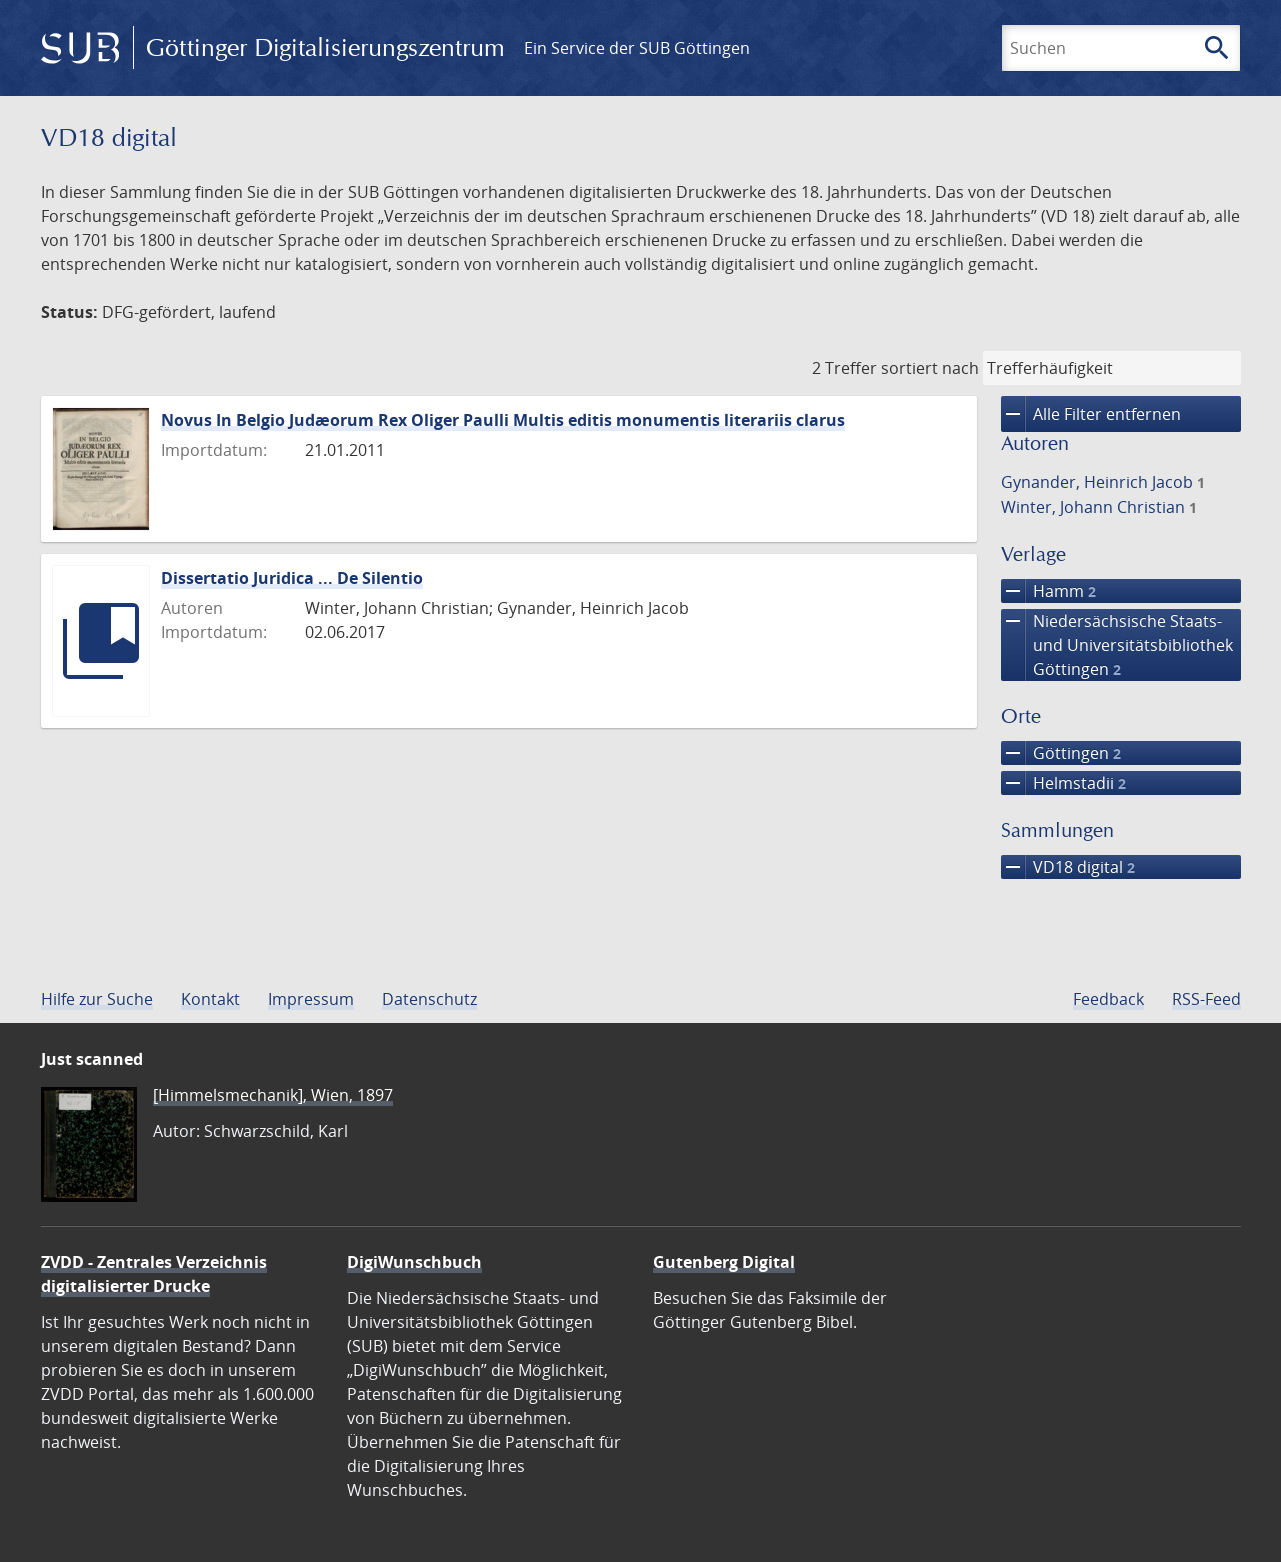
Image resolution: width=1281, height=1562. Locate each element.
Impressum (311, 999)
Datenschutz (429, 999)
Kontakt (210, 999)
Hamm (1048, 591)
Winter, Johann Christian (1099, 507)
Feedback (1108, 999)
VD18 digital (1068, 867)
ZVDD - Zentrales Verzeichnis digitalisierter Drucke (154, 1274)
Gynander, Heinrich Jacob (1103, 482)
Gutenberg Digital (724, 1262)
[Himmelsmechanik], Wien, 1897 (273, 1095)
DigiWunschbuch (414, 1262)
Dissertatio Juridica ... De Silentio (292, 578)
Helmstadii (1063, 783)
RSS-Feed (1206, 999)
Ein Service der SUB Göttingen (637, 48)
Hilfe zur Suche (97, 999)
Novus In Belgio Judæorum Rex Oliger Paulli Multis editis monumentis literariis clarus (503, 420)
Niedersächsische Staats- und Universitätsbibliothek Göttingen (1117, 645)
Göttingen (1061, 753)
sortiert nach (930, 368)
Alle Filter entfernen (1091, 414)
